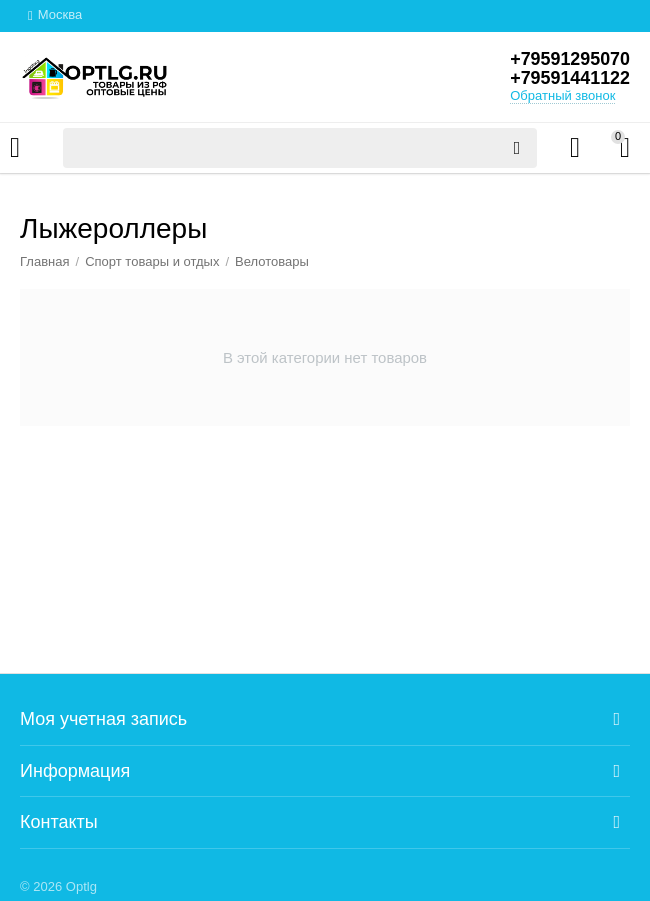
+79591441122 (569, 79)
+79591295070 (569, 59)
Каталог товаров (15, 148)
